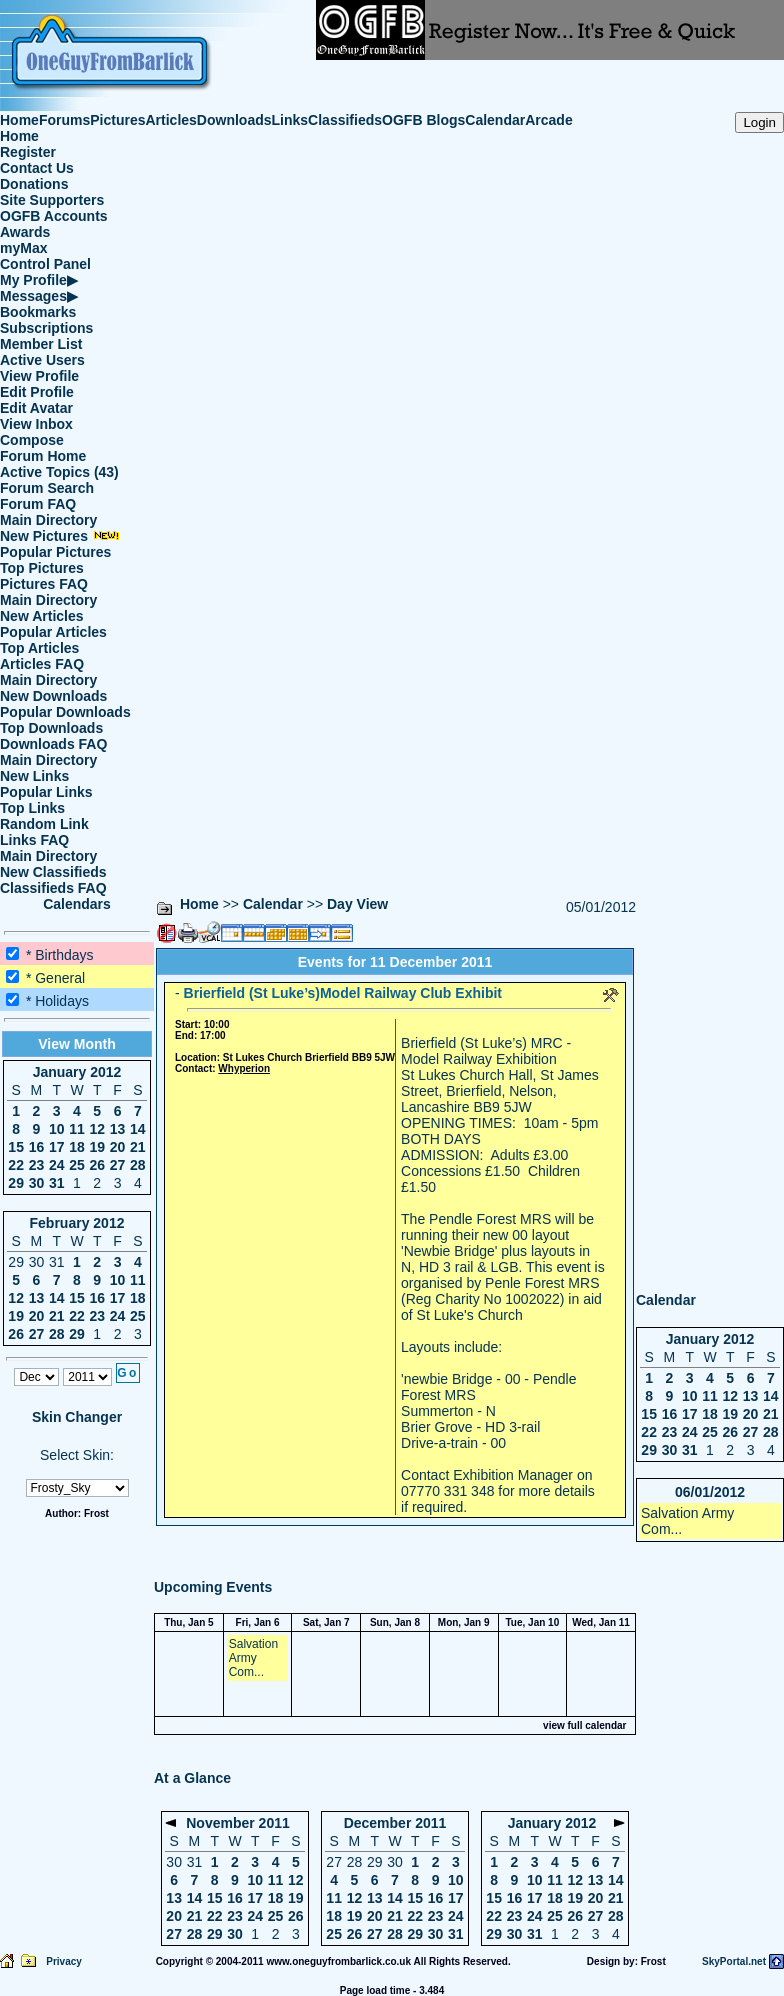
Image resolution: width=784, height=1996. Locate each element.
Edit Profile (37, 392)
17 (57, 1147)
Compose (32, 440)
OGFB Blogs (423, 120)
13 (118, 1129)
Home (19, 120)
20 (118, 1147)
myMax (23, 248)
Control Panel (45, 264)
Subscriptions (46, 328)
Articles (171, 120)
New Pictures (60, 536)
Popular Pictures (55, 552)
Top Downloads (51, 728)
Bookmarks (38, 312)
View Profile (39, 376)
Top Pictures (42, 568)
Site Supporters (52, 200)
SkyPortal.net (734, 1961)
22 (16, 1165)
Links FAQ (34, 840)
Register (28, 152)
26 (97, 1165)
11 (77, 1129)
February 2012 (77, 1223)
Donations (34, 184)
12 (97, 1129)
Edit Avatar (36, 408)
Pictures (117, 120)
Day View (357, 904)
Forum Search (47, 488)
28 (138, 1165)
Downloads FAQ (53, 744)
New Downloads (53, 696)
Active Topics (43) (59, 472)
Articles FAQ (42, 664)
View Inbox (36, 424)
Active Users (42, 360)
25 (77, 1165)
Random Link (44, 824)
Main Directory (48, 520)
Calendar (495, 120)
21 (138, 1147)
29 (16, 1183)
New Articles (42, 616)
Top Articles (39, 648)
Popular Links (46, 792)
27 (118, 1165)
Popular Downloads (65, 712)
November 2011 (238, 1823)
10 (57, 1129)
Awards (25, 232)
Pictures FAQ (44, 584)
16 (37, 1147)
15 (16, 1147)
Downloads (234, 120)
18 (77, 1147)
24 (57, 1165)
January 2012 (77, 1072)
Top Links (32, 808)
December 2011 (395, 1823)
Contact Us (37, 168)
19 (97, 1147)
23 (37, 1165)
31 (57, 1183)
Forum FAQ (38, 504)
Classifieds (345, 120)
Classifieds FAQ (53, 888)
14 (138, 1129)
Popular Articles (53, 632)
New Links (34, 776)
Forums (64, 120)
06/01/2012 (710, 1492)
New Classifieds (53, 872)
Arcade (548, 120)
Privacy (64, 1961)
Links (290, 120)
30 (37, 1183)
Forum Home (43, 456)
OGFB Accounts (54, 216)
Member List (41, 344)
